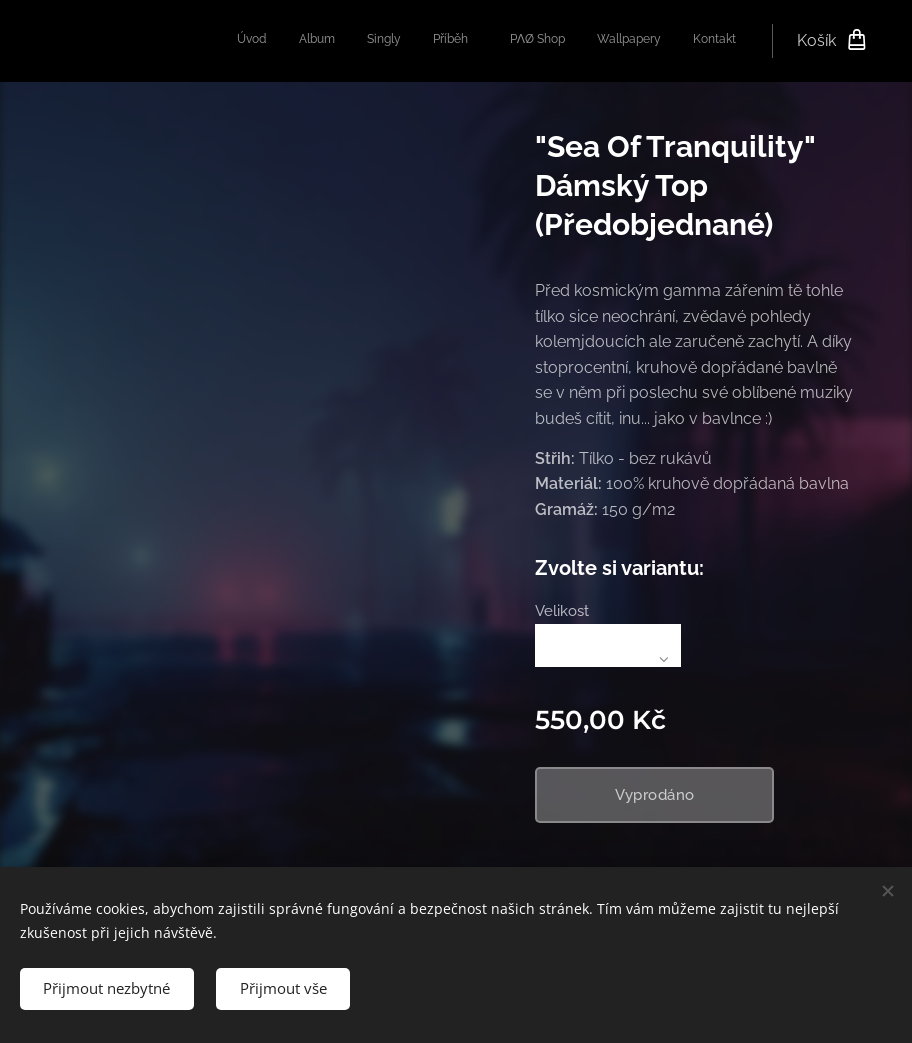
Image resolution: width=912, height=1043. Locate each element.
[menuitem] (539, 41)
